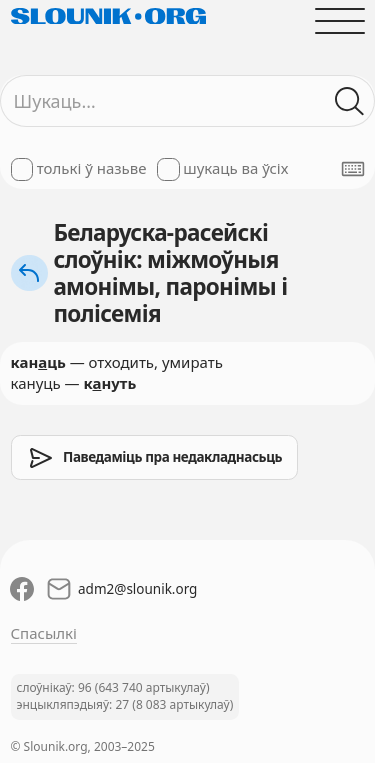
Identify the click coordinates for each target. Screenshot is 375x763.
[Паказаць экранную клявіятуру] (353, 169)
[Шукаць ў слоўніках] (349, 101)
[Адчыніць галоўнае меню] (339, 20)
